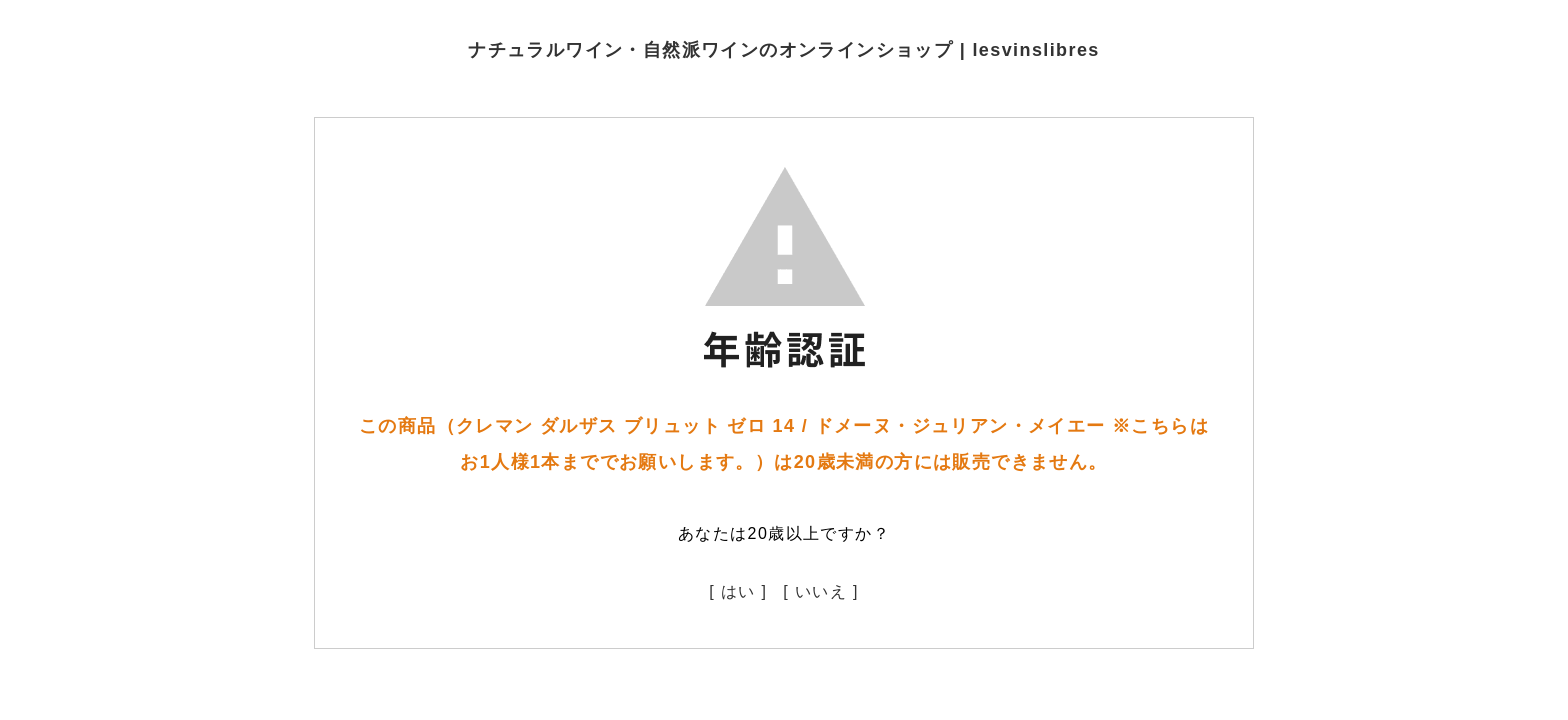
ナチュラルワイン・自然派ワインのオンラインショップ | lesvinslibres (784, 50)
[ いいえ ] (821, 591)
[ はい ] (738, 591)
